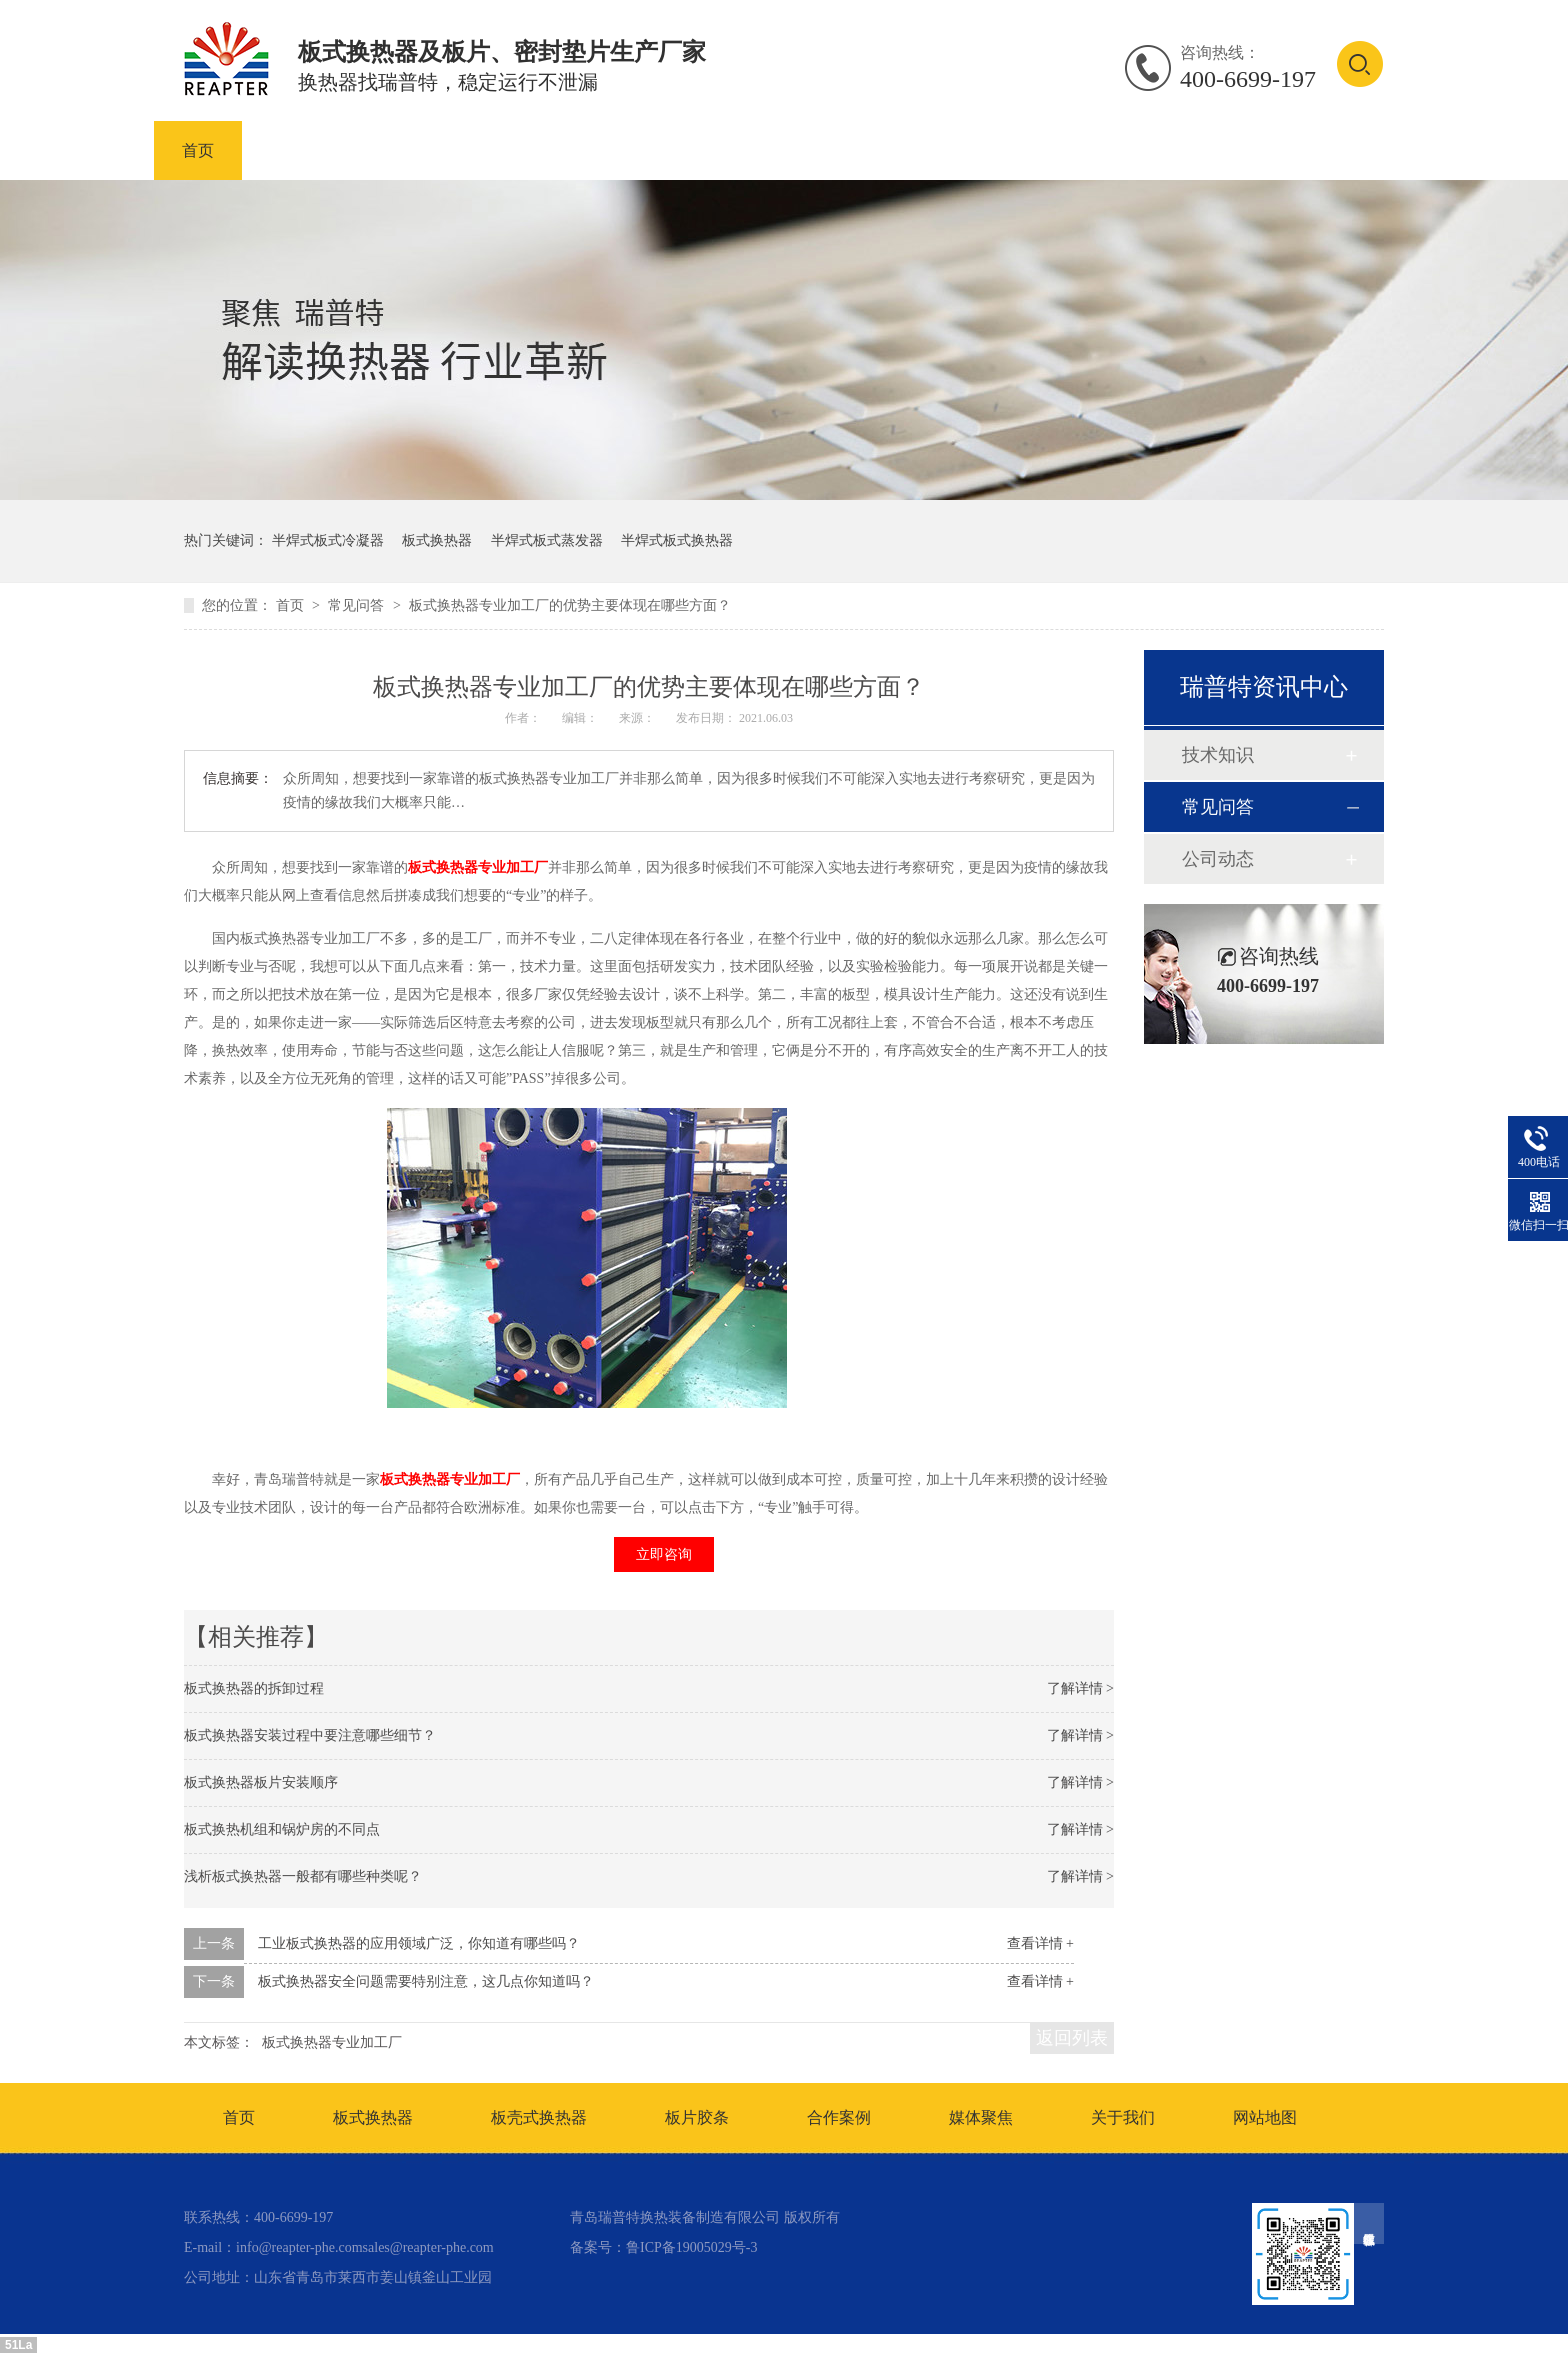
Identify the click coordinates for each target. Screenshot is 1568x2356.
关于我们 (1123, 2117)
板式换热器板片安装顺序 (261, 1782)
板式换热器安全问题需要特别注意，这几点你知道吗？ (426, 1981)
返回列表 (1072, 2038)
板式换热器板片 (734, 150)
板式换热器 (430, 150)
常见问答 (358, 605)
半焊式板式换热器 (677, 540)
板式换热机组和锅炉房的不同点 (282, 1829)
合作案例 (1078, 150)
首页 (198, 150)
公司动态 (1218, 859)
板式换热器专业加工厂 (478, 867)
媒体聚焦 (981, 2117)
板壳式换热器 (574, 150)
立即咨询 (664, 1554)
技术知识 (1218, 755)
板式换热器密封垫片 (918, 150)
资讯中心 (1198, 150)
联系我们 (1318, 150)
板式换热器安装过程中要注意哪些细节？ (310, 1735)
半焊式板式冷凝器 (328, 540)
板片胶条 (697, 2117)
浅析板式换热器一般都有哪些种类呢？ (303, 1876)
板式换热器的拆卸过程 (254, 1688)
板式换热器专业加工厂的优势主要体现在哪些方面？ (570, 605)
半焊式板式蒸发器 (547, 540)
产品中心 (302, 150)
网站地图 (1265, 2117)
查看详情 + (1040, 1943)
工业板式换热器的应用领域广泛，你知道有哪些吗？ (419, 1943)
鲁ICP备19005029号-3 (691, 2247)
